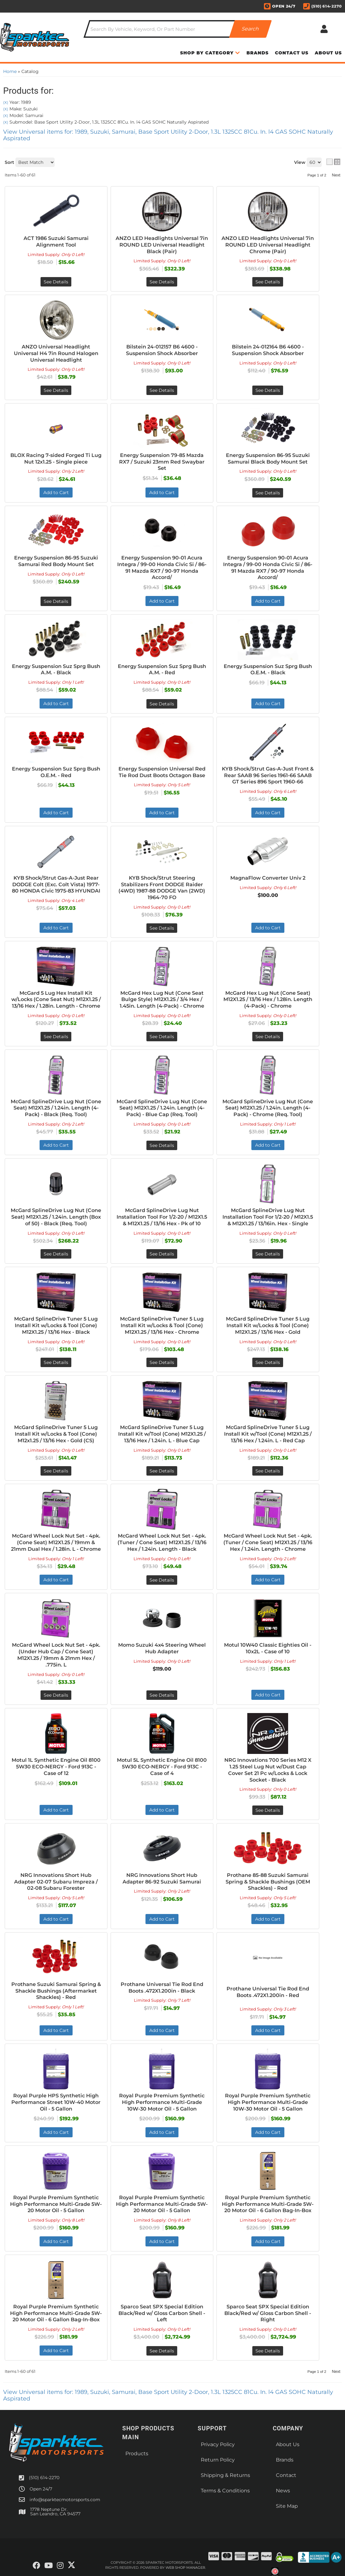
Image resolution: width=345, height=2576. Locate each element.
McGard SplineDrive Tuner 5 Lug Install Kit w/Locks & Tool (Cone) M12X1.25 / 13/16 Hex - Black (56, 1325)
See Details (56, 1036)
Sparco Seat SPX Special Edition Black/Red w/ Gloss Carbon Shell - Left (161, 2313)
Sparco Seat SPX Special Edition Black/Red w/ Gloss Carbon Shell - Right (267, 2313)
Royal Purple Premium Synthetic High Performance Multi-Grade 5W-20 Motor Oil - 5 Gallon (56, 2204)
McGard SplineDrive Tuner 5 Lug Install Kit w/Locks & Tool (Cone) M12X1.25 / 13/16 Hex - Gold (267, 1325)
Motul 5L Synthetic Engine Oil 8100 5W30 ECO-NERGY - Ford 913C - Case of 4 (162, 1766)
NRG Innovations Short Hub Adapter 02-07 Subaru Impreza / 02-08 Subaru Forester (56, 1881)
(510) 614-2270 (44, 2477)
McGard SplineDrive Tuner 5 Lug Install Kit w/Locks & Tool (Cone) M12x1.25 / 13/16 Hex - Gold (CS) (56, 1434)
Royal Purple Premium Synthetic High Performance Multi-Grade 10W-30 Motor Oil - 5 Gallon (162, 2102)
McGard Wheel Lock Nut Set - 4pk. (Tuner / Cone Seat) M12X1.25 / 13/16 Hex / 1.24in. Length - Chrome (267, 1542)
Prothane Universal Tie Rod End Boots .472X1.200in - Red (268, 1992)
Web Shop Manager (185, 2567)
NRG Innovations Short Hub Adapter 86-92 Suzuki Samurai (162, 1878)
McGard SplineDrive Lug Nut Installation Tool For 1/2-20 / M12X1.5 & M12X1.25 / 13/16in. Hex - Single (267, 1217)
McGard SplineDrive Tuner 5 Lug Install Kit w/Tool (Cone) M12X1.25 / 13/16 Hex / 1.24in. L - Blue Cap (162, 1434)
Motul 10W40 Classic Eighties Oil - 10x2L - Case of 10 (267, 1648)
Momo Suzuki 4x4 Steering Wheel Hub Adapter (162, 1648)
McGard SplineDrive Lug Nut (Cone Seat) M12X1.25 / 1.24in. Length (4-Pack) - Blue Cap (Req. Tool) (162, 1108)
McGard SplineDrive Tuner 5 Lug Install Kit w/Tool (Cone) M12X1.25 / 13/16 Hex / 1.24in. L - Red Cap (268, 1434)
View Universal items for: (168, 2395)
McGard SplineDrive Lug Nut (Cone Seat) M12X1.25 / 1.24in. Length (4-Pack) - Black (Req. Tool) (56, 1108)
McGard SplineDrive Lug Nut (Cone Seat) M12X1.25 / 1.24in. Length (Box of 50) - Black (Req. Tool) (56, 1217)
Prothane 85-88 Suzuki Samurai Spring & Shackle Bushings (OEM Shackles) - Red (268, 1881)
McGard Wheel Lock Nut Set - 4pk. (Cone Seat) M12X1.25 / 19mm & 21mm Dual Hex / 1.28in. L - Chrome (56, 1542)
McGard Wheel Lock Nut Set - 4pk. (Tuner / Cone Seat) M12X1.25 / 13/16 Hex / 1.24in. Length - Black (162, 1542)
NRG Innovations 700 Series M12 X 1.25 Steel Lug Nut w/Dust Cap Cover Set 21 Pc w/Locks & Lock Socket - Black (267, 1770)
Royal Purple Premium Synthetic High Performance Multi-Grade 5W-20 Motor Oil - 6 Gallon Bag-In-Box (268, 2204)
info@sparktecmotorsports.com (65, 2499)
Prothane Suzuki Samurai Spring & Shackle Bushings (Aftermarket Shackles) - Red (56, 1990)
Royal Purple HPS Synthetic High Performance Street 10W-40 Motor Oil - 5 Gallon (56, 2102)
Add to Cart (56, 1145)
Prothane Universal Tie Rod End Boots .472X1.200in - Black (162, 1987)
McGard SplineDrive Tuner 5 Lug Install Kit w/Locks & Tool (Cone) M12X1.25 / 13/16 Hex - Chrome (162, 1325)
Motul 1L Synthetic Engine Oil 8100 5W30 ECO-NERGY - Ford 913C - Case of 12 (56, 1766)
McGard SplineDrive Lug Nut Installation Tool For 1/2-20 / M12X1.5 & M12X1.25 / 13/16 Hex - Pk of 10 (162, 1217)
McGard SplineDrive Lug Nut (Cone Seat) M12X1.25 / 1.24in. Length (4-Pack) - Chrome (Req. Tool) (267, 1108)
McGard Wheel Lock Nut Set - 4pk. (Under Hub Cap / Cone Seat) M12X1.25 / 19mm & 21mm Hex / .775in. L (56, 1654)
